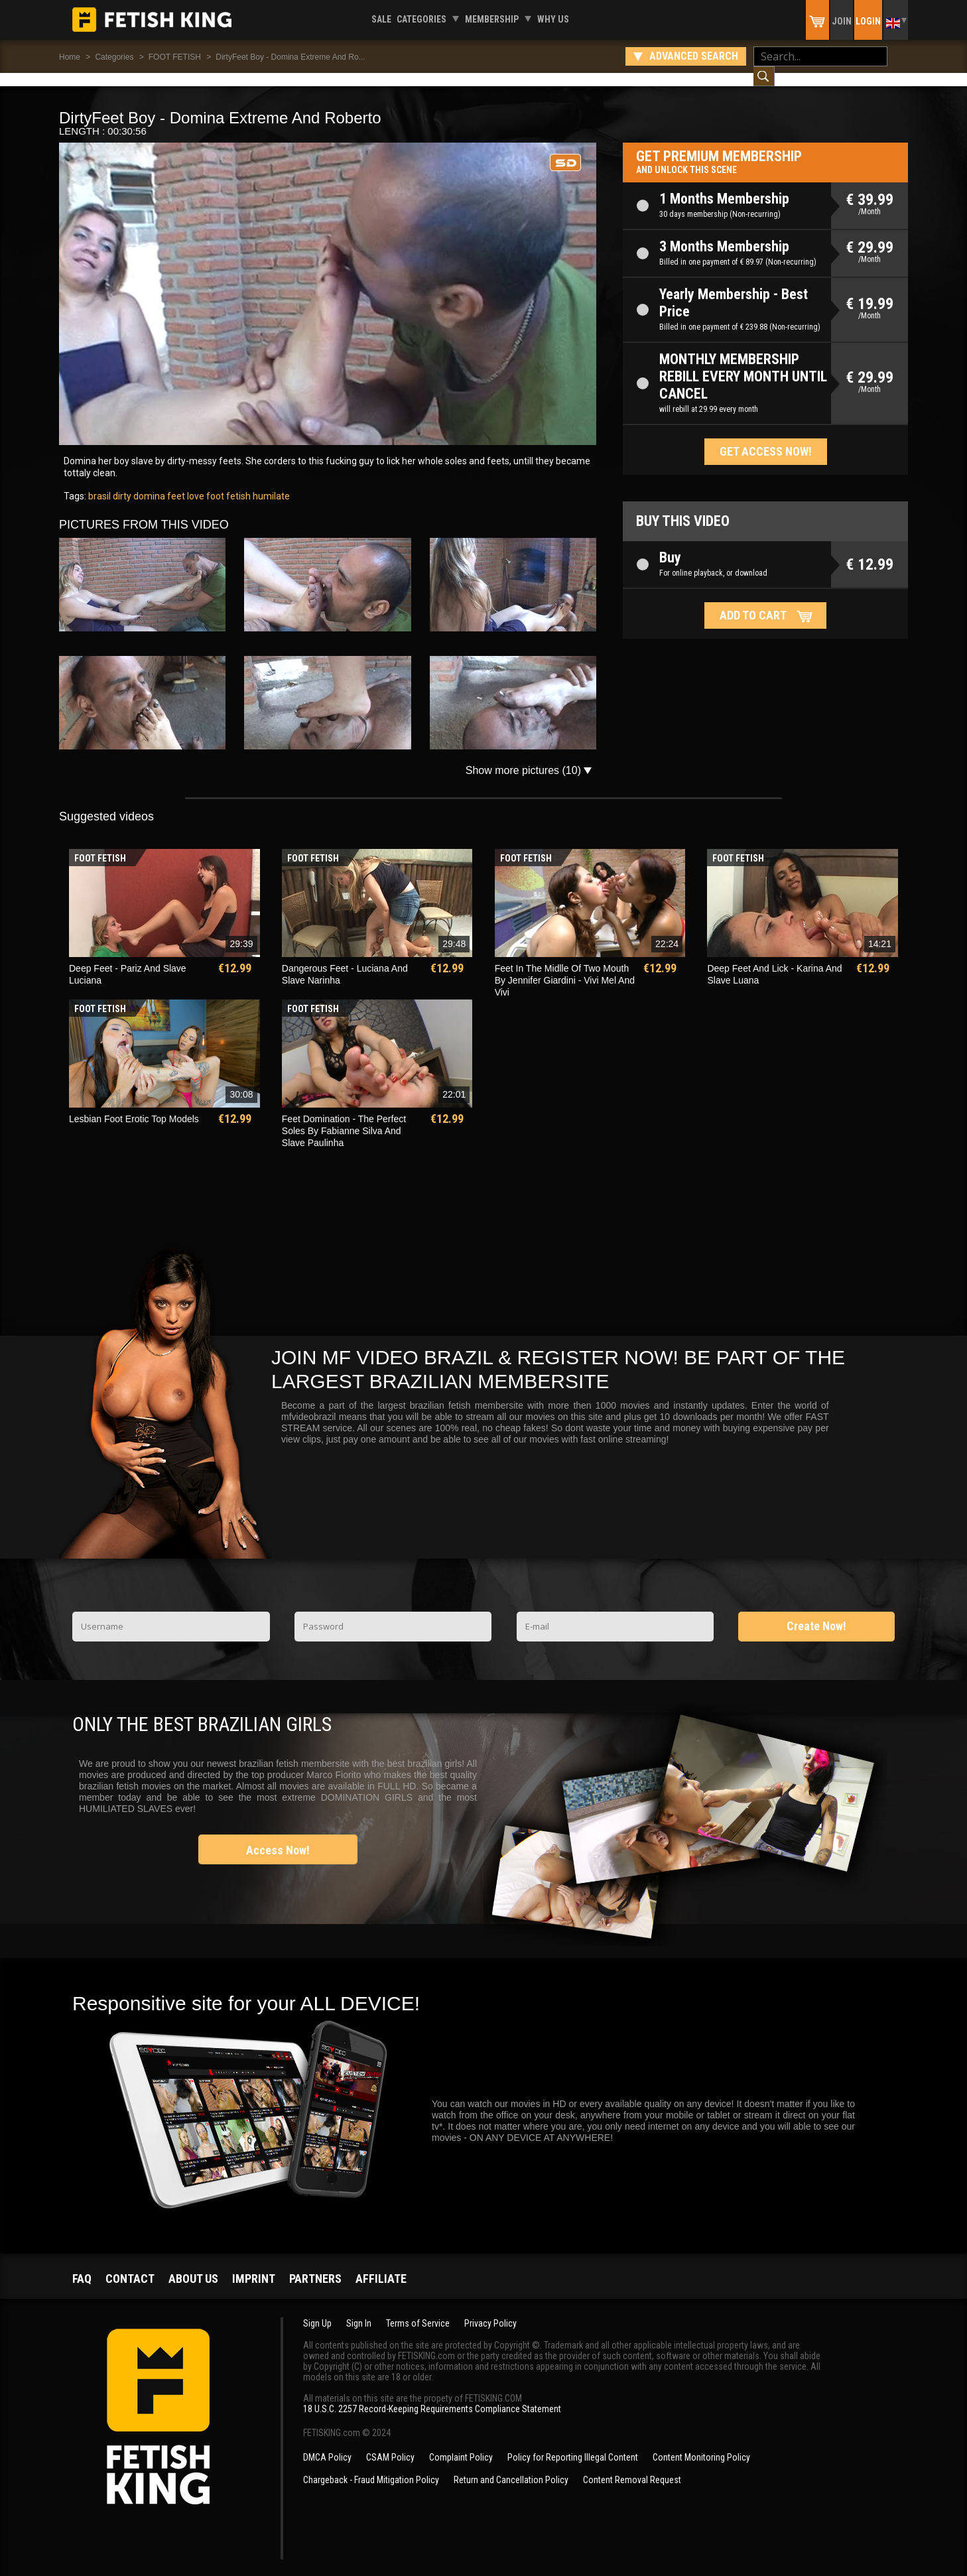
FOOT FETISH (175, 57)
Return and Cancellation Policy (511, 2466)
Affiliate (381, 2265)
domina (148, 483)
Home (69, 57)
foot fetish (227, 483)
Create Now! (816, 1613)
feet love (184, 483)
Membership (492, 19)
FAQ (82, 2265)
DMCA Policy (327, 2444)
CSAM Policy (390, 2444)
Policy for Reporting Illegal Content (572, 2444)
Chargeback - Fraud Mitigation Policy (371, 2466)
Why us (553, 19)
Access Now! (278, 1837)
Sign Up (317, 2310)
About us (193, 2265)
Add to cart (753, 602)
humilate (270, 483)
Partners (315, 2265)
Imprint (253, 2265)
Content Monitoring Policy (701, 2444)
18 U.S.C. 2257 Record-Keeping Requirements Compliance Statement (432, 2395)
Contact (130, 2265)
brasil (99, 483)
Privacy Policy (490, 2310)
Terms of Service (418, 2310)
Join (842, 21)
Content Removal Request (632, 2466)
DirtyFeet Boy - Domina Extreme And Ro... (290, 57)
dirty (121, 483)
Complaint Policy (461, 2444)
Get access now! (766, 438)
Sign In (358, 2310)
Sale (381, 19)
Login (868, 21)
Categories (421, 19)
